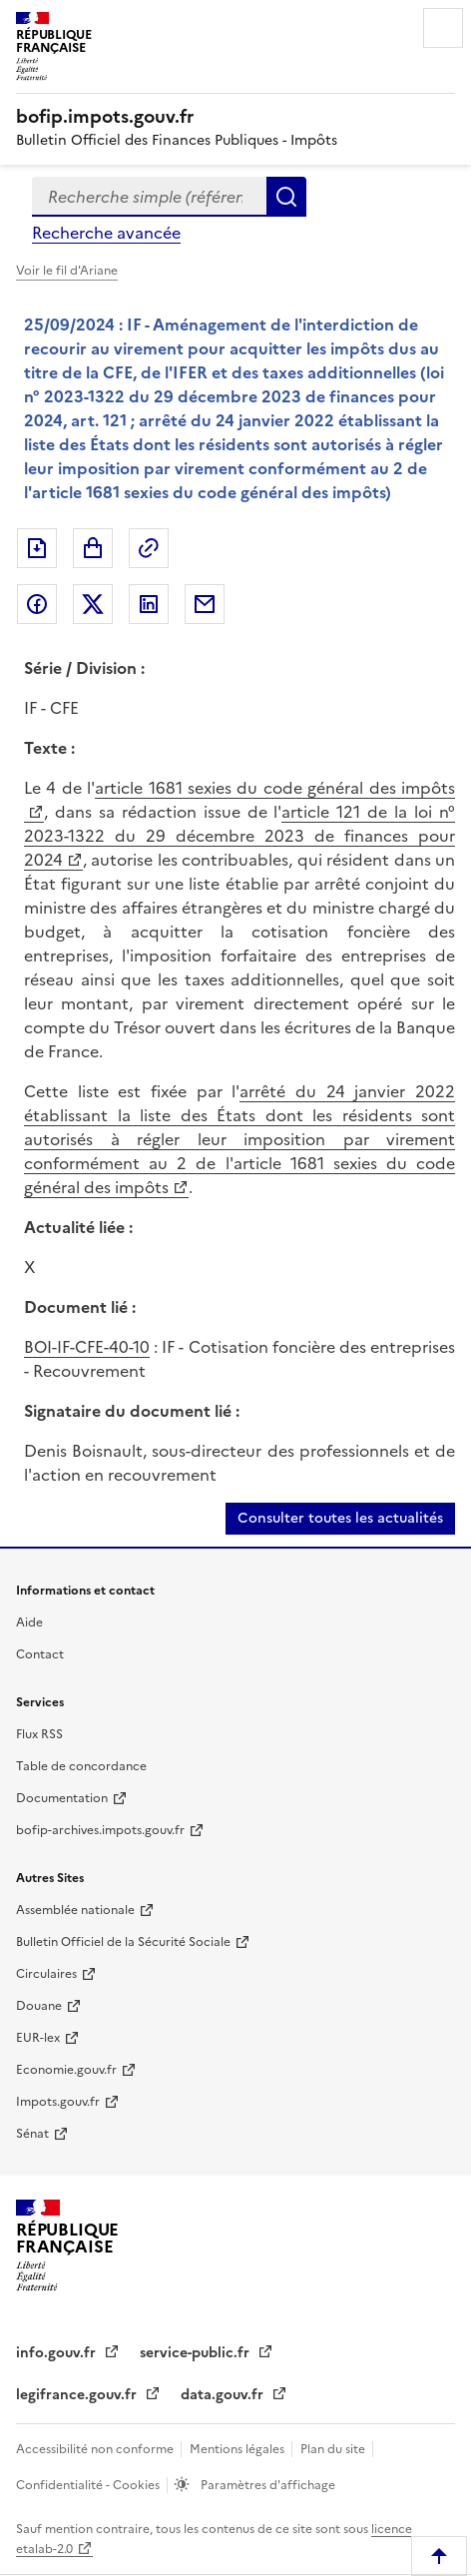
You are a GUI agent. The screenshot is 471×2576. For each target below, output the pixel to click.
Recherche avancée (106, 233)
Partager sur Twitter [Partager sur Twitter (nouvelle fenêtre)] (93, 604)
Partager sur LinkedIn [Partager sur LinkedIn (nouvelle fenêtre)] (149, 604)
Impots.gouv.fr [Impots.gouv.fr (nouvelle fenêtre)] (58, 2102)
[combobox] (149, 197)
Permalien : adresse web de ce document (149, 548)
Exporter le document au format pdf (37, 548)
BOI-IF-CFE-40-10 (87, 1347)
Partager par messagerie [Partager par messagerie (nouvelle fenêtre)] (205, 604)
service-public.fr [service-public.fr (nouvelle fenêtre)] (196, 2352)
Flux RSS (39, 1734)
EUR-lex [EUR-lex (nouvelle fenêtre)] (38, 2038)
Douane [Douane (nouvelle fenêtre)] (39, 2006)
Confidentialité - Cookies (89, 2485)
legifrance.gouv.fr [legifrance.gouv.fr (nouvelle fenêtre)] (78, 2394)
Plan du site (334, 2449)
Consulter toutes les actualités (340, 1518)
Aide (29, 1622)
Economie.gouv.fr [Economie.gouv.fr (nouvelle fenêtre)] (66, 2070)
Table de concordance (81, 1766)
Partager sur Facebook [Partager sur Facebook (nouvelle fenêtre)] (37, 604)
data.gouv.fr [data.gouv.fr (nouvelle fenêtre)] (224, 2394)
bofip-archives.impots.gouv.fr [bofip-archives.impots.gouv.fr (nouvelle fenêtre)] (100, 1830)
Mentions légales (238, 2449)
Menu (443, 28)
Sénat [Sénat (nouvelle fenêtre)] (32, 2134)
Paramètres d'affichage (266, 2485)
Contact (40, 1654)
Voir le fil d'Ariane (67, 271)
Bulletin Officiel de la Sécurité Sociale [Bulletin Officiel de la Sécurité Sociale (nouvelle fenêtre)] (123, 1942)
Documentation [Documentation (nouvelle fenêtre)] (62, 1798)
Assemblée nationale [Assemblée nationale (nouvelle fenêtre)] (75, 1910)
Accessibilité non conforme (96, 2449)
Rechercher (286, 197)
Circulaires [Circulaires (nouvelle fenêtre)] (46, 1974)
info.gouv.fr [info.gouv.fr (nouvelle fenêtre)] (58, 2352)
